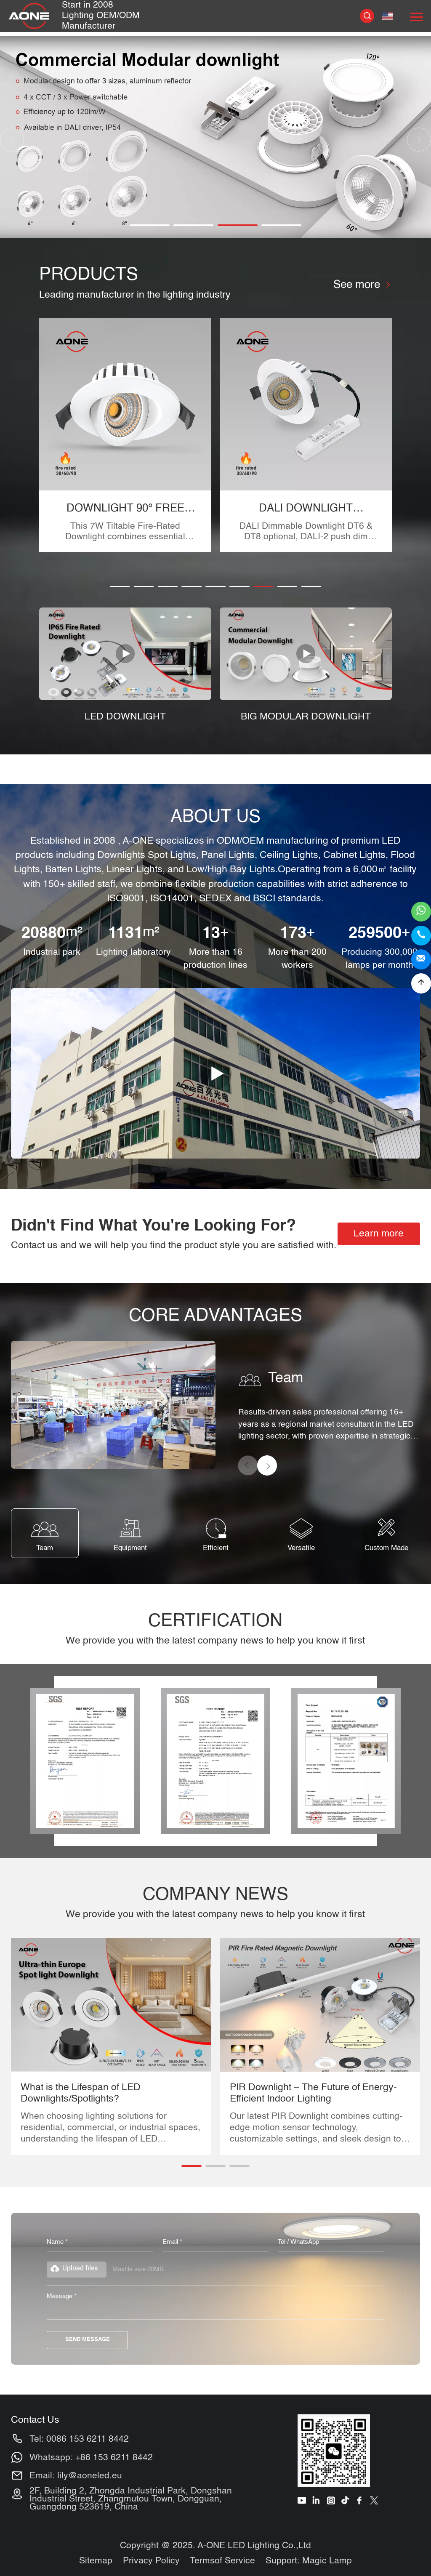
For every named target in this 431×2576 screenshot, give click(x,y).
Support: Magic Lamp (309, 2561)
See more (362, 285)
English (387, 16)
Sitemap (95, 2561)
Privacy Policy (151, 2561)
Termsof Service (222, 2561)
